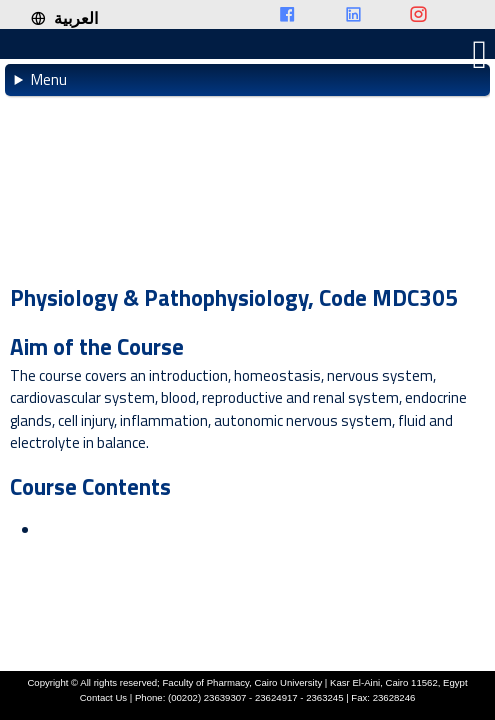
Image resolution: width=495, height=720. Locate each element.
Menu (49, 79)
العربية (64, 18)
